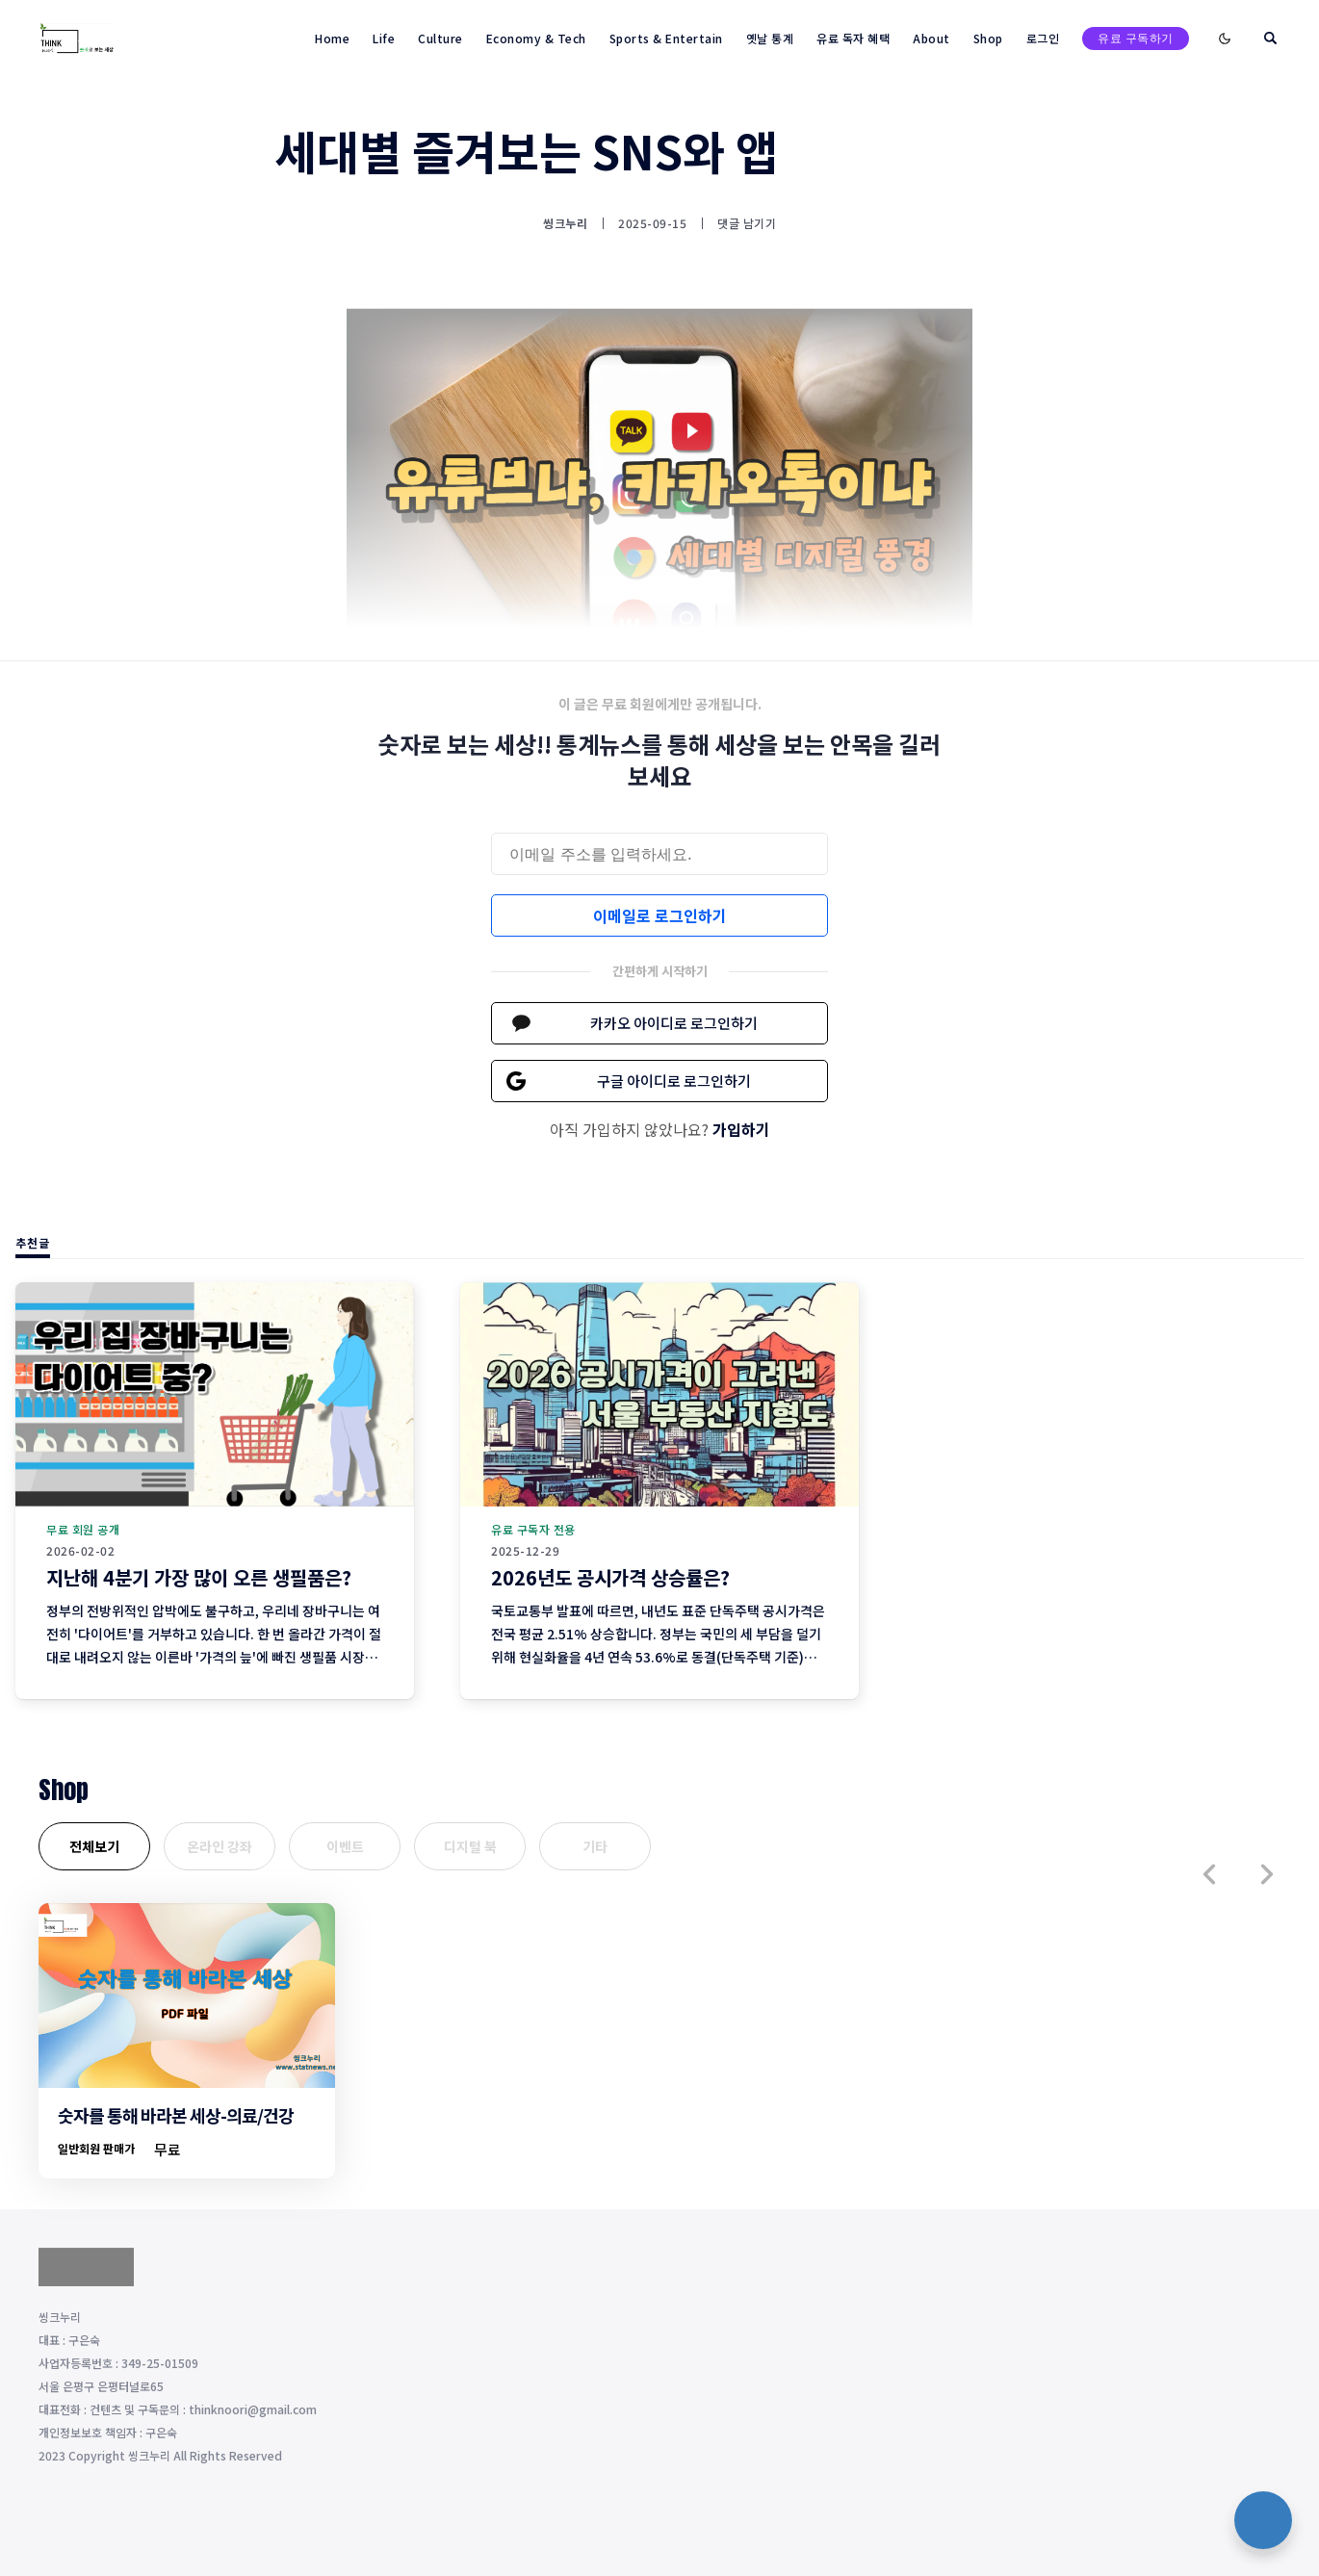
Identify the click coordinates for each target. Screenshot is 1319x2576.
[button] (1209, 1874)
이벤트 (345, 1846)
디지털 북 (470, 1846)
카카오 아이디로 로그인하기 (674, 1023)
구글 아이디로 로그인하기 (674, 1080)
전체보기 (94, 1846)
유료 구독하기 (1136, 38)
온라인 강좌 (219, 1846)
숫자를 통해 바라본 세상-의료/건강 (176, 2114)
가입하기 (741, 1129)
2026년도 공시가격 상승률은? (610, 1577)
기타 (595, 1846)
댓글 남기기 (746, 223)
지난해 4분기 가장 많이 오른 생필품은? (198, 1577)
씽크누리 (565, 223)
